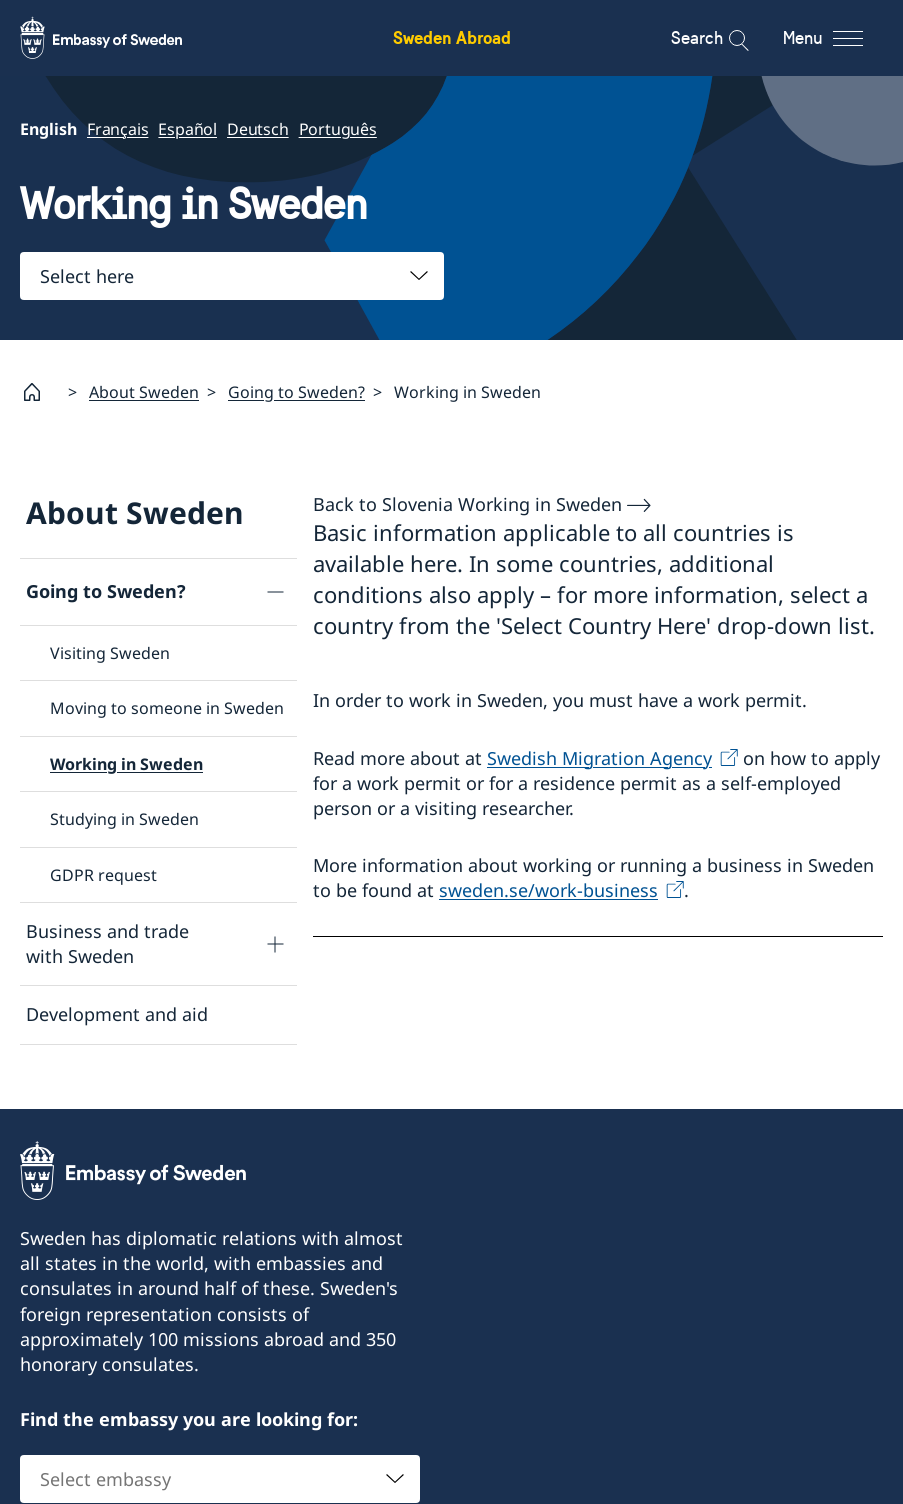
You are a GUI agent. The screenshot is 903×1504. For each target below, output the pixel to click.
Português (338, 129)
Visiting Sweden (110, 653)
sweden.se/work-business (548, 891)
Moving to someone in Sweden (167, 709)
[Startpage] (40, 392)
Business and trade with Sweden (107, 943)
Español (187, 129)
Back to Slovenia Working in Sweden (467, 504)
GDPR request (103, 875)
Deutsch (258, 129)
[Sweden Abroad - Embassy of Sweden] (120, 38)
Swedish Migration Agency (599, 758)
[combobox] (232, 276)
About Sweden (144, 392)
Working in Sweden (126, 764)
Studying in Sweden (124, 820)
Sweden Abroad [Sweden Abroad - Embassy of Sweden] (452, 37)
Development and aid (117, 1015)
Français (117, 129)
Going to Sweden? (296, 392)
